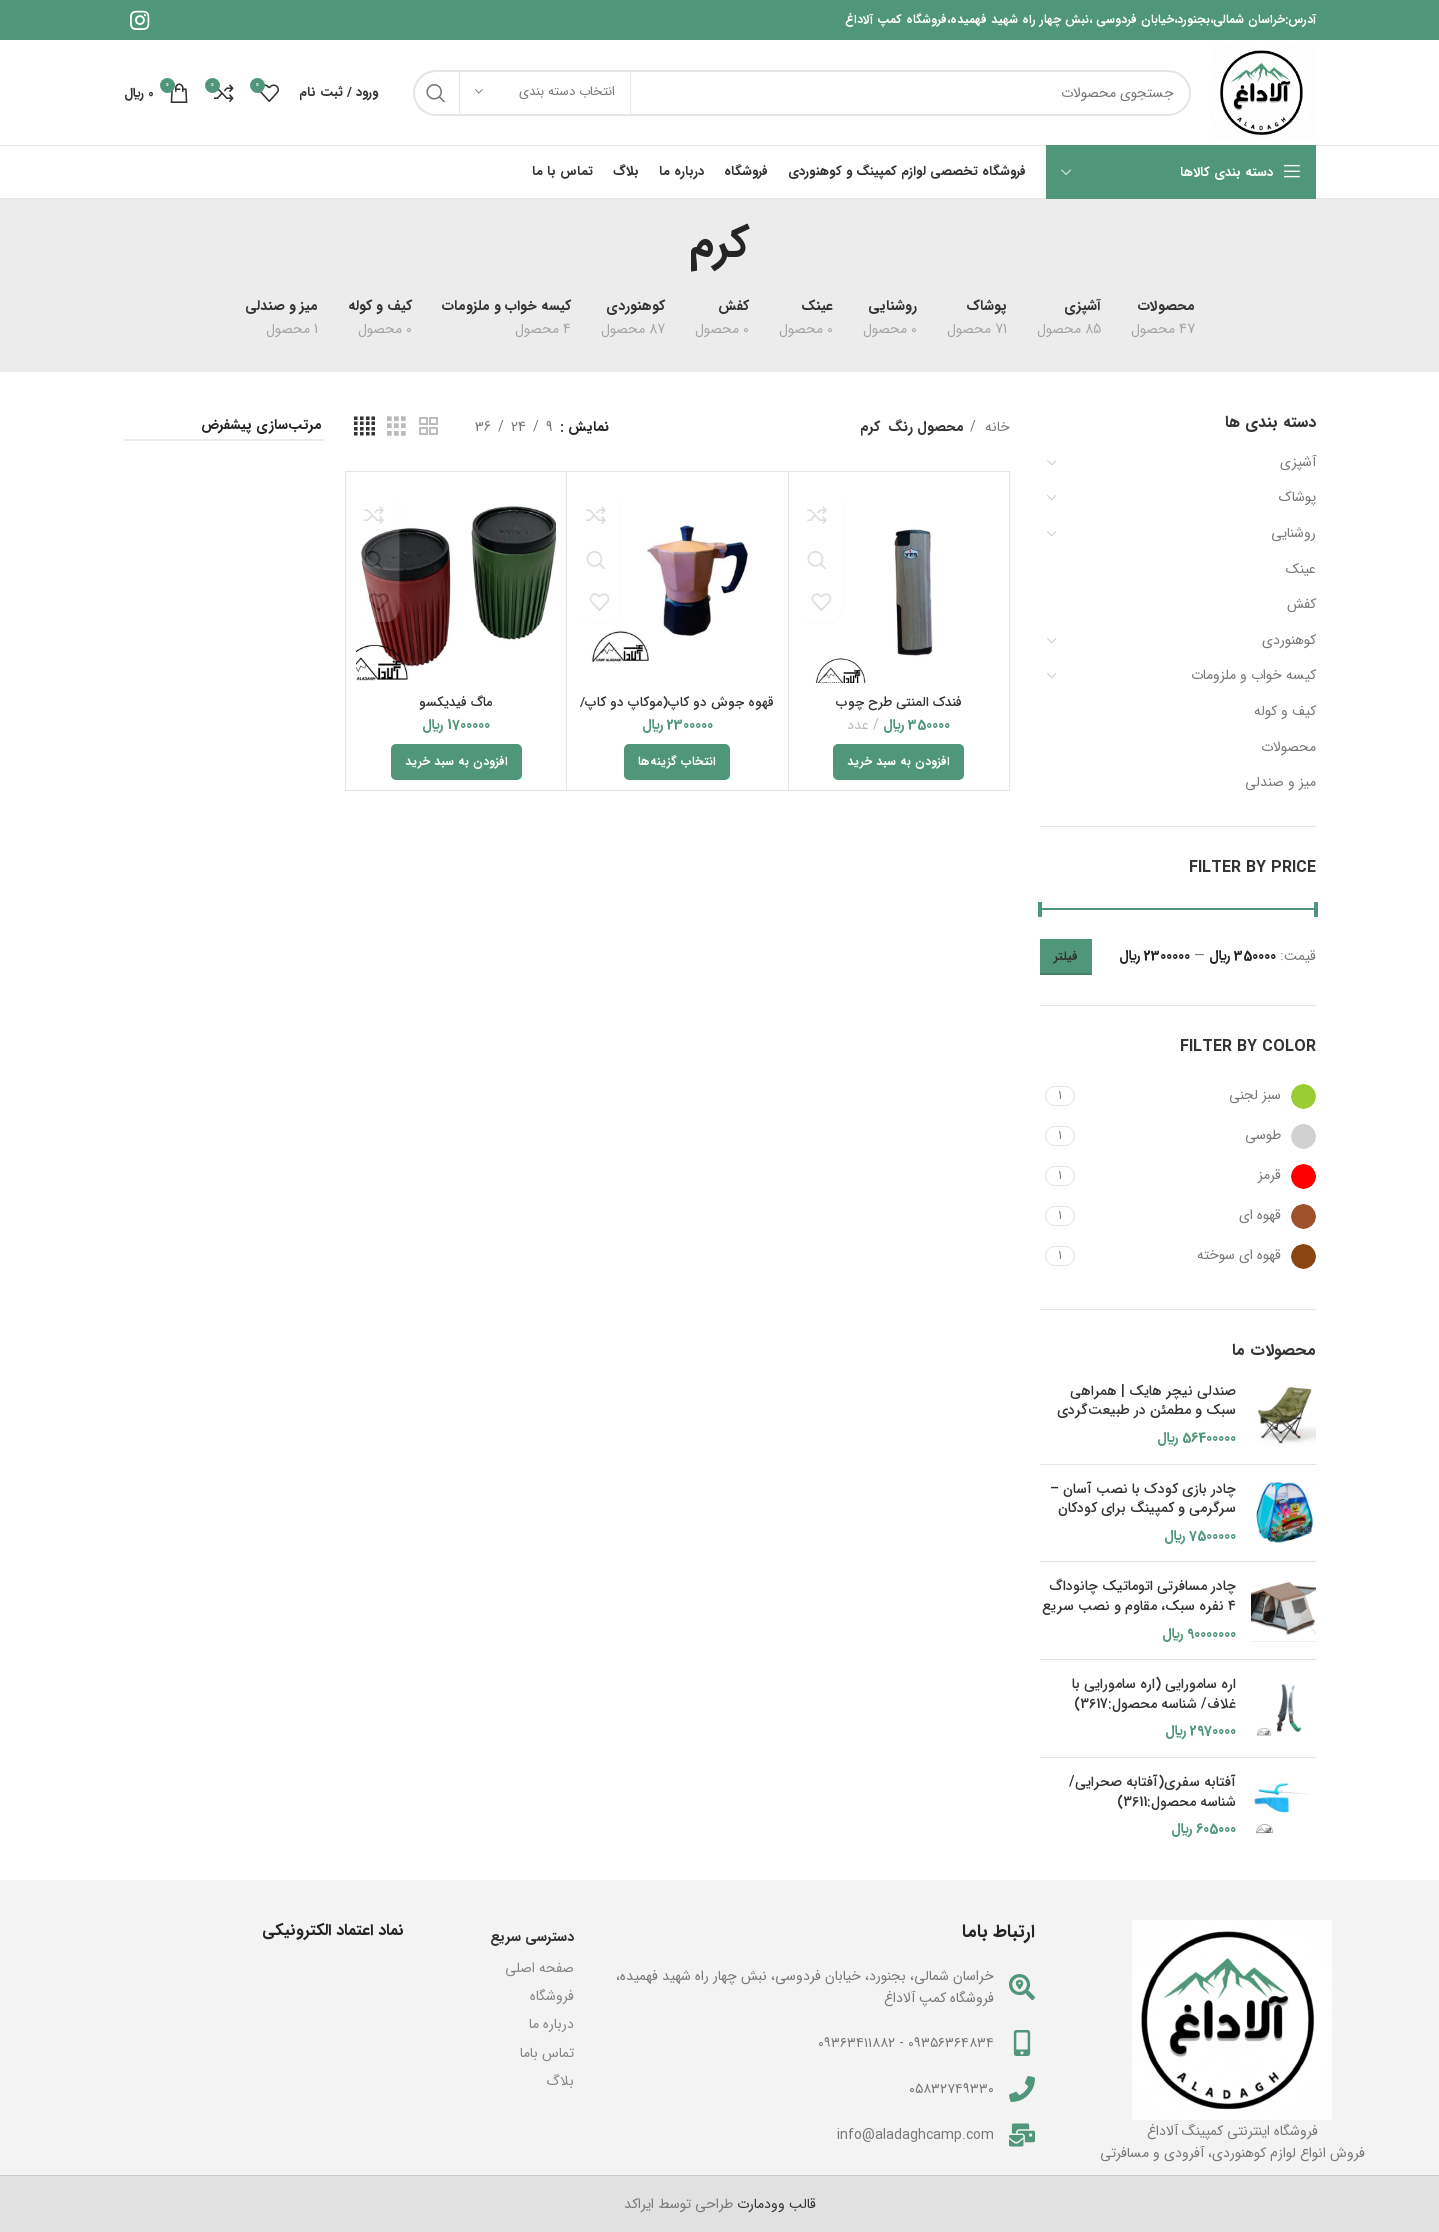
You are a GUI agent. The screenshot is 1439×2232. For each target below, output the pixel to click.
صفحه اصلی (539, 1968)
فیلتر (1066, 956)
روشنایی (1293, 533)
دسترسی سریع (532, 1937)
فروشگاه (552, 1996)
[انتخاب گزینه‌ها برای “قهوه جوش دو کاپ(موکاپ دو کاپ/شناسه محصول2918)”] (677, 762)
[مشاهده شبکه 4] (364, 427)
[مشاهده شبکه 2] (428, 427)
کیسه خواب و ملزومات (1253, 675)
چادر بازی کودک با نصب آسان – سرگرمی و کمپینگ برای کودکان (1143, 1499)
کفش (1301, 604)
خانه (995, 427)
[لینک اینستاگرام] (139, 20)
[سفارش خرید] (224, 426)
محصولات (1288, 747)
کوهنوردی (1289, 640)
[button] (898, 762)
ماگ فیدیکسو (456, 702)
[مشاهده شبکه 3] (396, 427)
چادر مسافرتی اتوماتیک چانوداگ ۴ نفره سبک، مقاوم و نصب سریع (1139, 1596)
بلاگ (560, 2081)
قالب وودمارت (774, 2204)
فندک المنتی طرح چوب (898, 702)
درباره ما (551, 2024)
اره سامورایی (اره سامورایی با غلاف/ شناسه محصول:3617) (1154, 1694)
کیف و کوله (1285, 711)
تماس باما (547, 2053)
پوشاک (1297, 497)
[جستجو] (802, 93)
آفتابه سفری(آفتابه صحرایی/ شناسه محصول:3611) (1152, 1792)
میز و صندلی (1280, 782)
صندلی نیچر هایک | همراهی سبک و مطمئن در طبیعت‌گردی (1146, 1401)
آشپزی (1298, 462)
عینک (1301, 569)
